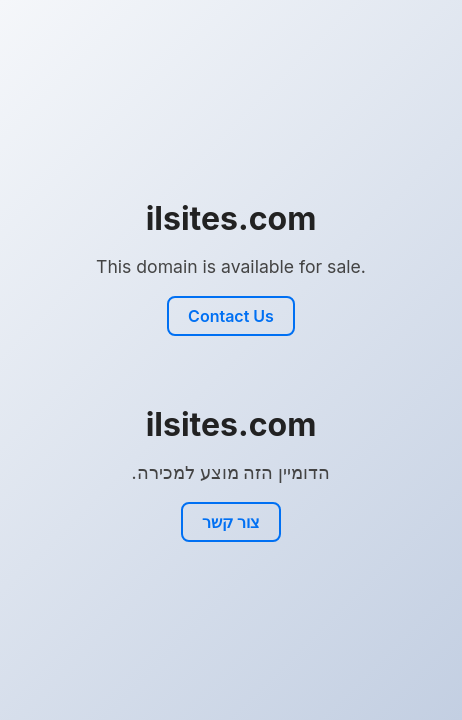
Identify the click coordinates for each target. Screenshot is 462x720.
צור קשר (231, 522)
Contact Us (231, 316)
